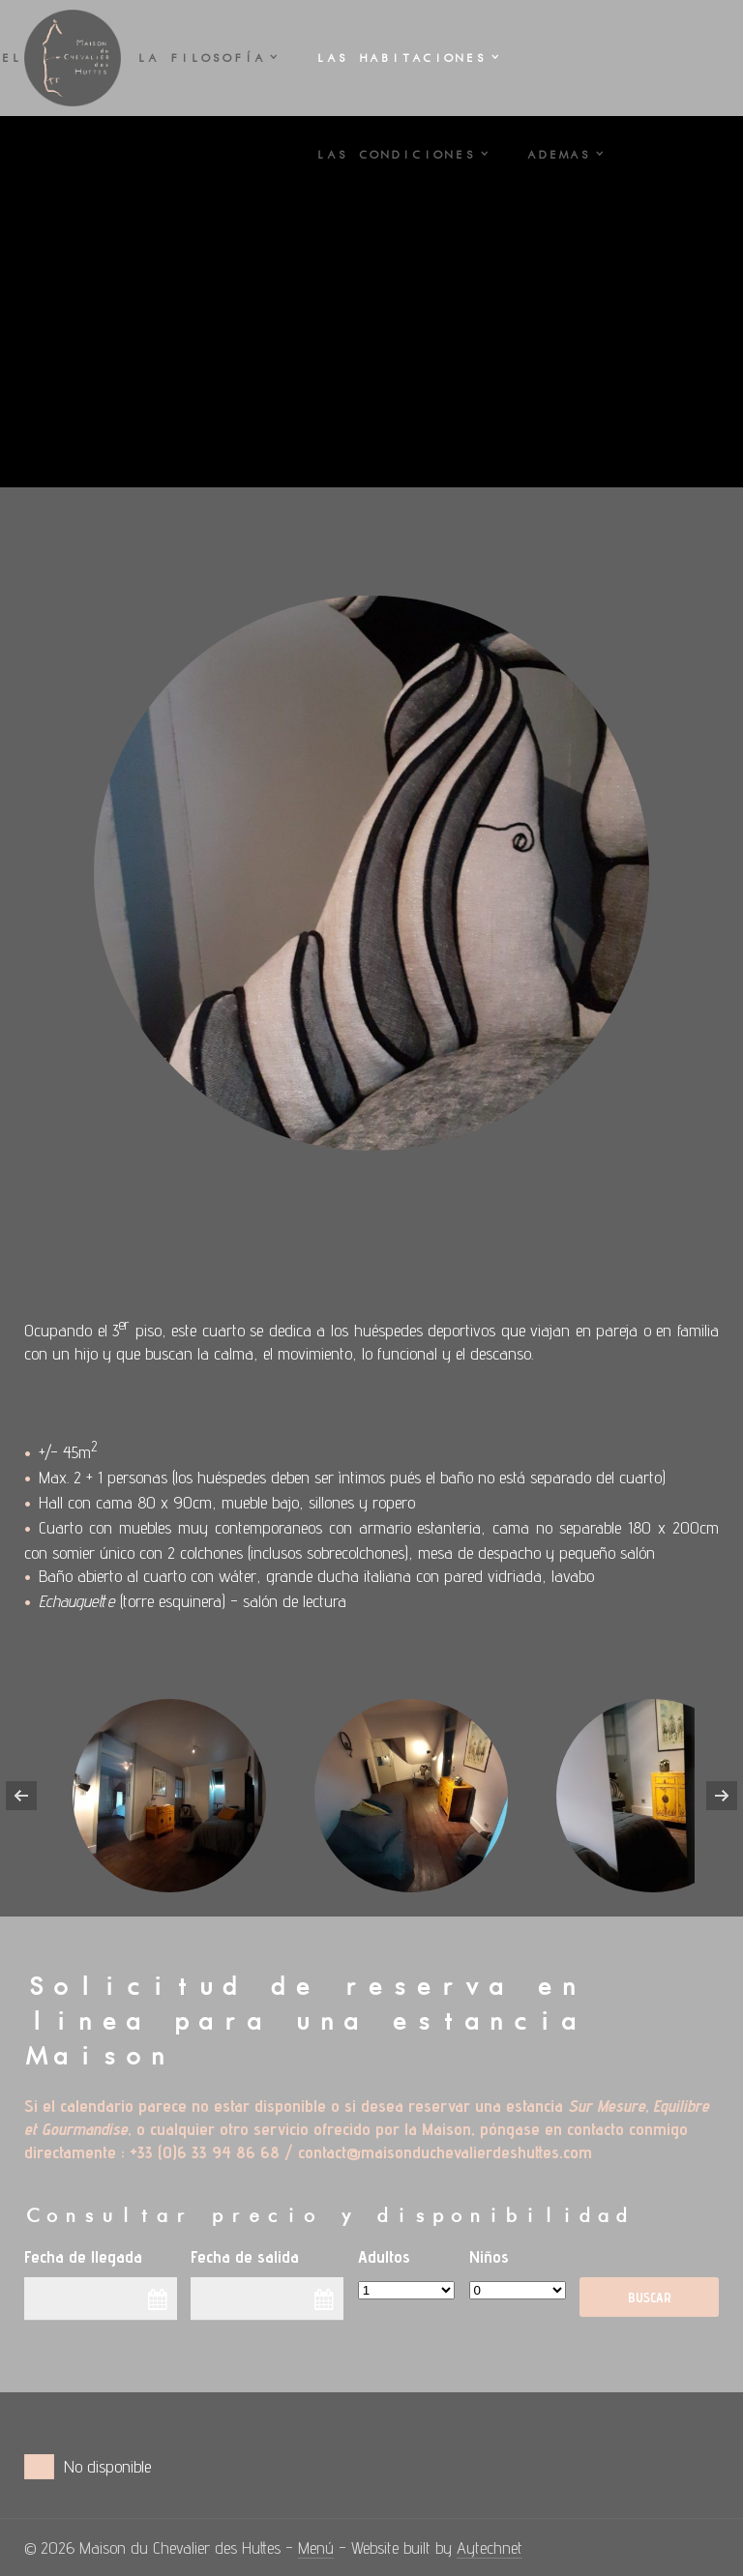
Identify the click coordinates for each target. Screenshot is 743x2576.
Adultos (384, 2256)
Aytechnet (489, 2547)
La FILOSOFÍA (200, 58)
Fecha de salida (245, 2256)
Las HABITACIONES (400, 58)
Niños (489, 2256)
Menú (316, 2547)
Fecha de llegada (83, 2256)
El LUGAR (42, 58)
